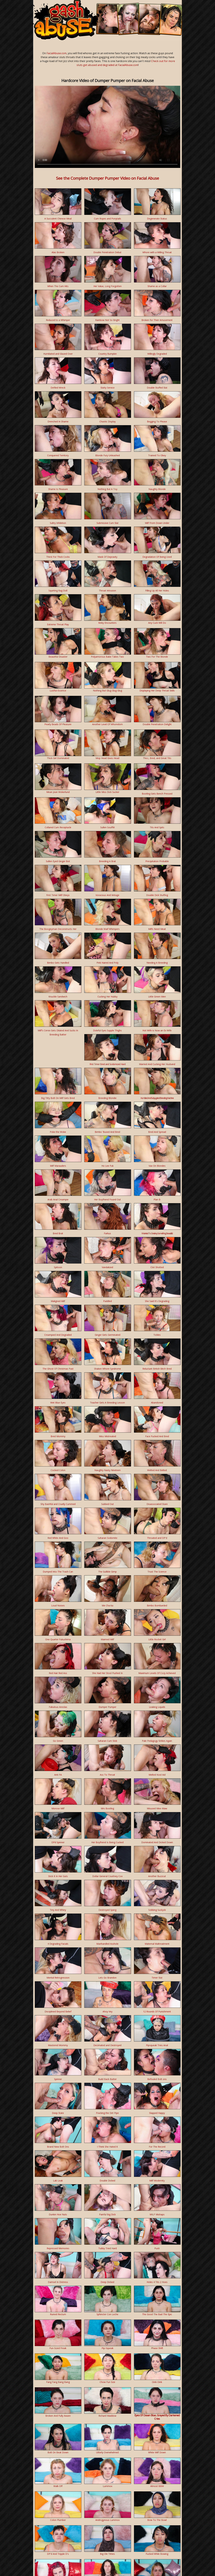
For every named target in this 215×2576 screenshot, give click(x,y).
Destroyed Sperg (107, 1909)
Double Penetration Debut (107, 252)
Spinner (58, 2079)
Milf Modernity (157, 2180)
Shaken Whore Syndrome (107, 1368)
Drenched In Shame (58, 421)
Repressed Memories (58, 2248)
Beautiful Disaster (58, 656)
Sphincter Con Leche (107, 2314)
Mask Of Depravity (107, 556)
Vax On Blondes (157, 1165)
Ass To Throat (107, 1774)
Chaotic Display (107, 421)
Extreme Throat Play (58, 624)
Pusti (157, 2248)
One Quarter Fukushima (58, 1639)
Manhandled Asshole (107, 1943)
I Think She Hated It (107, 2146)
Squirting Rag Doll (58, 590)
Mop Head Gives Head (107, 758)
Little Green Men (157, 996)
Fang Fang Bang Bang (58, 2382)
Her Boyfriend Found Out (107, 1199)
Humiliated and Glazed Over (58, 353)
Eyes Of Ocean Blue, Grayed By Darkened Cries (157, 2417)
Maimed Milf (107, 1639)
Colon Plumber (58, 2520)
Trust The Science (157, 1571)
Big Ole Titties (107, 2553)
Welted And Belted (157, 1470)
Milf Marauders (58, 1165)
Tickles (157, 1334)
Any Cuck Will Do (157, 622)
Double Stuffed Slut (157, 387)
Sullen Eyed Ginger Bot (58, 861)
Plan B (157, 1199)
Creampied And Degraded (58, 1334)
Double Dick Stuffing (157, 895)
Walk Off (57, 2486)
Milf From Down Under (157, 522)
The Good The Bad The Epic (157, 2314)
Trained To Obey (157, 455)
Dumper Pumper (107, 1706)
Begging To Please (157, 421)
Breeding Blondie (107, 1098)
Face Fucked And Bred (157, 1436)
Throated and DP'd (157, 1537)
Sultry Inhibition (58, 522)
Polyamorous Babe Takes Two (107, 656)
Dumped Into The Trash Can (58, 1571)
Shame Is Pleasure (58, 489)
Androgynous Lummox (107, 2520)
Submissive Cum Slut (107, 522)
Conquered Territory (58, 455)
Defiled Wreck (58, 387)
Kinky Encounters (107, 622)
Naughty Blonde (157, 489)
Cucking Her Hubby (107, 996)
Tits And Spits (157, 827)
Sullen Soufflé (107, 827)
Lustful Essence (58, 690)
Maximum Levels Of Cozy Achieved (157, 1673)
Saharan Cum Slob (107, 1740)
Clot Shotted (157, 1267)
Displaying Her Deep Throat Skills (157, 690)
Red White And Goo (58, 1537)
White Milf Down (157, 2452)
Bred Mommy (58, 1436)
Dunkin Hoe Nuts (58, 2214)
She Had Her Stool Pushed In (107, 1673)
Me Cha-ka (107, 1605)
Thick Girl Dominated (58, 758)
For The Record (157, 2146)
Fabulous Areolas (58, 1706)
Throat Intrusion (107, 590)
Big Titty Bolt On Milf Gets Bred (58, 1098)
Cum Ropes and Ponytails (107, 218)
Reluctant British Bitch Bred (157, 1368)
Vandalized (107, 1267)
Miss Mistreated (107, 1436)
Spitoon (58, 1267)
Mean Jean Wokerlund (58, 792)
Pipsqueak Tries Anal (157, 2045)
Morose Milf (57, 1808)
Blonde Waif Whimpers (107, 929)
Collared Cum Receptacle (58, 827)
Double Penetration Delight (157, 724)
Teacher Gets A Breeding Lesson (107, 1402)
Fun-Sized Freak (58, 2348)
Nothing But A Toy (107, 489)
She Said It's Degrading (157, 1301)
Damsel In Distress (58, 2282)
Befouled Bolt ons (157, 2079)
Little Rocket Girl (157, 1639)
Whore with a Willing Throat (157, 252)
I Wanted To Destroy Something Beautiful (157, 1233)
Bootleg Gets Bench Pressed (157, 793)
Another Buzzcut (157, 1876)
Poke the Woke (58, 1131)
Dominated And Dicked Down (157, 1842)
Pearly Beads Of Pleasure (57, 724)
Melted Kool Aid (157, 1774)
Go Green (58, 1740)
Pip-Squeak (107, 2348)
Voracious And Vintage (107, 895)
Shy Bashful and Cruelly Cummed (58, 1504)
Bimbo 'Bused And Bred (107, 1131)
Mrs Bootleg (107, 1808)
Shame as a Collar (157, 286)
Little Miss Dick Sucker (107, 792)
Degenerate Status (157, 218)
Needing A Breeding (157, 962)
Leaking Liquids (157, 1706)
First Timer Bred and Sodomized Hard (108, 1064)
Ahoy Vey (107, 2011)
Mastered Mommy (58, 2045)
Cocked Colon (58, 1470)
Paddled (107, 1301)
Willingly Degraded (157, 353)
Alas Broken (58, 252)
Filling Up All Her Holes (157, 590)
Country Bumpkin (107, 353)
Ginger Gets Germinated (107, 1334)
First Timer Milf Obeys (58, 895)
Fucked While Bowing (157, 2553)
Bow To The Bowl (157, 2520)
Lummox (107, 2486)
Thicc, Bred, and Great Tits (157, 758)
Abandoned (157, 1402)
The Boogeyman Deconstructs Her (57, 929)
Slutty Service (107, 387)
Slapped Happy (157, 2113)
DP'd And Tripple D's (58, 2553)
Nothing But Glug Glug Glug (107, 690)
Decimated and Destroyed (107, 2045)
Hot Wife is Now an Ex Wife (157, 1030)
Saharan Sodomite (107, 1537)
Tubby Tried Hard (107, 2248)
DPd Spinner (58, 1842)
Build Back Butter (107, 2079)
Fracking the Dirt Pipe (107, 2113)
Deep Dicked (107, 2282)
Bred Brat (58, 1233)
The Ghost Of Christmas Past (58, 1368)
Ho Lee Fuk (107, 1165)
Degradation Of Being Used (157, 556)
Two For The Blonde (157, 656)
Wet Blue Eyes (58, 1402)
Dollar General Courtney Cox (107, 1876)
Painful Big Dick (107, 2214)
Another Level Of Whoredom (107, 724)
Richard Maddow (107, 2415)
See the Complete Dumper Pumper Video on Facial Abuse (107, 178)
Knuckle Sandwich (58, 996)
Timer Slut (157, 1977)
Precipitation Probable (157, 861)
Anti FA (58, 1774)
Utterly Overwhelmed (107, 2452)
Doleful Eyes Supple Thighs (107, 1030)
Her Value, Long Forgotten (107, 286)
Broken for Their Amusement (157, 320)
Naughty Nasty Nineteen (107, 1470)
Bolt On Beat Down (58, 2452)
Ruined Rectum (58, 2314)
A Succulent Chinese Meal (58, 218)
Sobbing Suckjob (157, 1909)
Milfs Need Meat (157, 929)
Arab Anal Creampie (58, 1199)
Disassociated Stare (157, 1504)
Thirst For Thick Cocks (58, 556)
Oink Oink (157, 2382)
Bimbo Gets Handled (58, 962)
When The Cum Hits (57, 286)
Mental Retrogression (58, 1977)
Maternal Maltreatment (157, 1943)
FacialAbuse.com (56, 53)
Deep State (58, 2113)
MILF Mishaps (157, 2214)
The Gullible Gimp (107, 1571)
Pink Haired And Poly (107, 962)
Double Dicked (107, 2180)
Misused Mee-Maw (157, 1808)
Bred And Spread (157, 1131)
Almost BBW (157, 2486)
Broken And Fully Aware (58, 2415)
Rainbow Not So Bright (107, 320)
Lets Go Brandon (107, 1977)
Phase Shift (157, 2348)
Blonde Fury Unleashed (107, 455)
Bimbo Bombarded (157, 1605)
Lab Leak (58, 2180)
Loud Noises (58, 1605)
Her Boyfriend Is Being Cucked (107, 1842)
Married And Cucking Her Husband (157, 1064)
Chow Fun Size (107, 2382)
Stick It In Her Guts (58, 1876)
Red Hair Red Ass (58, 1673)
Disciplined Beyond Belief (58, 2011)
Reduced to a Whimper (58, 320)
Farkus (107, 1233)
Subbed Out (107, 1504)
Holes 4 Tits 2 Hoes (157, 2282)
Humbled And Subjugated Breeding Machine (157, 1098)
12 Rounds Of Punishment (157, 2011)
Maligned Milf (58, 1301)
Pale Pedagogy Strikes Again (157, 1740)
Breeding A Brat (107, 861)
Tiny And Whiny (58, 1909)
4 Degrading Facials (58, 1943)
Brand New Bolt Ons (58, 2146)
